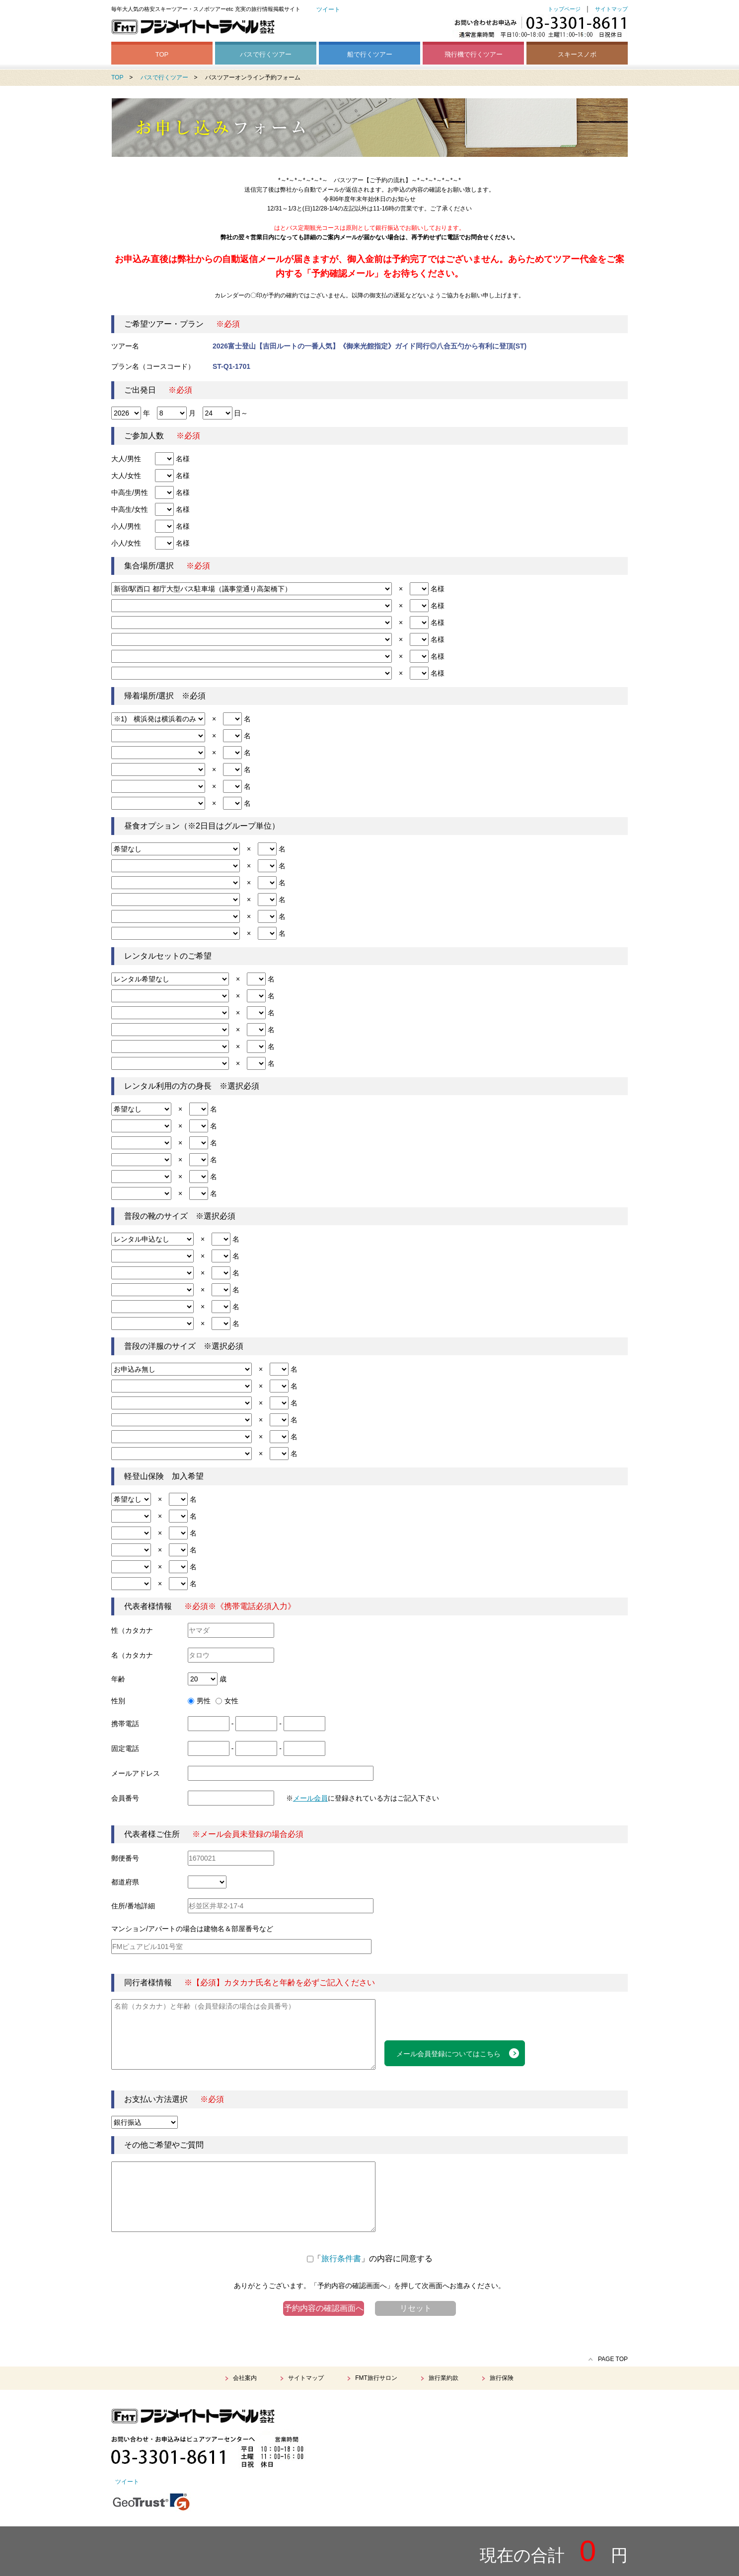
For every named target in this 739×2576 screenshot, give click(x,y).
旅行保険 (502, 2377)
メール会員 (310, 1798)
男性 (199, 1701)
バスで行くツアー (266, 54)
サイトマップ (611, 9)
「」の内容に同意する (370, 2258)
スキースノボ (577, 54)
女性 (227, 1701)
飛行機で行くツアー (473, 54)
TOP (162, 54)
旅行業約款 (443, 2377)
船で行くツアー (369, 54)
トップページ (564, 9)
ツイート (328, 9)
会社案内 (245, 2377)
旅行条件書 (341, 2258)
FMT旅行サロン (376, 2377)
